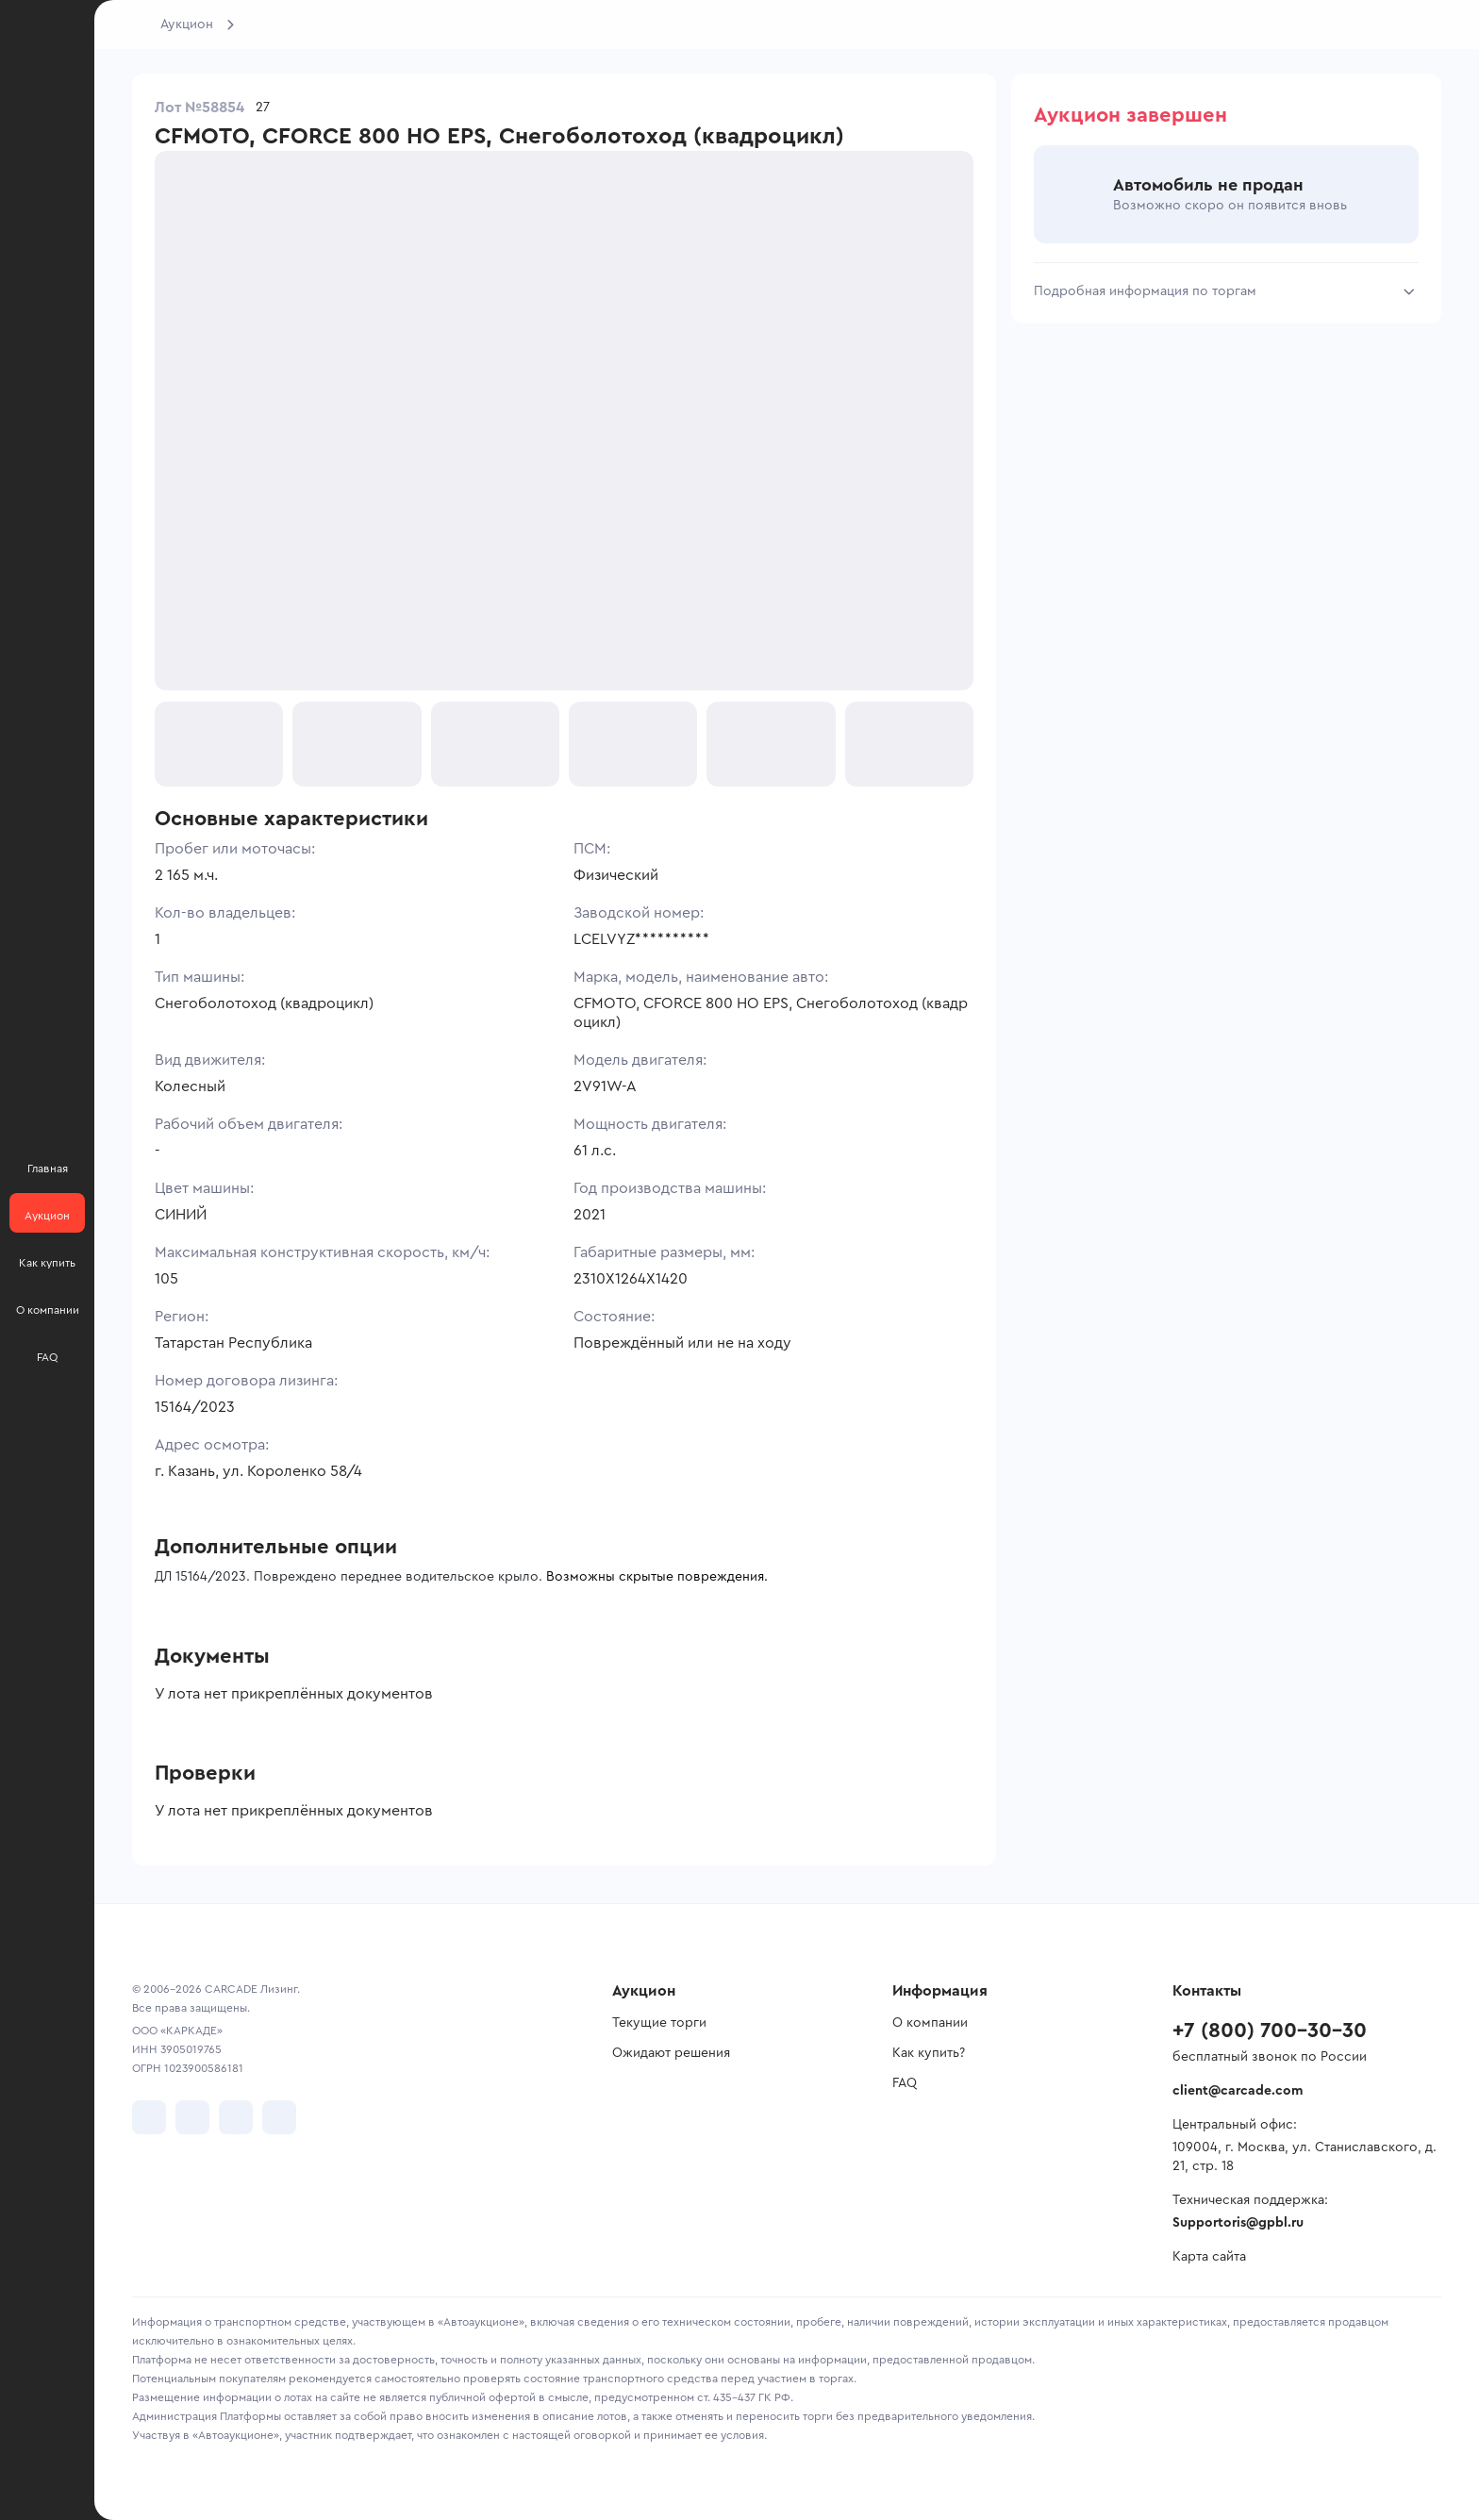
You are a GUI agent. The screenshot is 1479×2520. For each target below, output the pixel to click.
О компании (930, 2023)
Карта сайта (1209, 2256)
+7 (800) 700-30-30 (1269, 2030)
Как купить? (928, 2053)
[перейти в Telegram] (192, 2117)
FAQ (904, 2083)
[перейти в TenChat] (279, 2117)
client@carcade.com (1237, 2090)
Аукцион (186, 24)
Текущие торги (659, 2023)
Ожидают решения (671, 2053)
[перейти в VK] (149, 2117)
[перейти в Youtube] (236, 2117)
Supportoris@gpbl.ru (1238, 2223)
